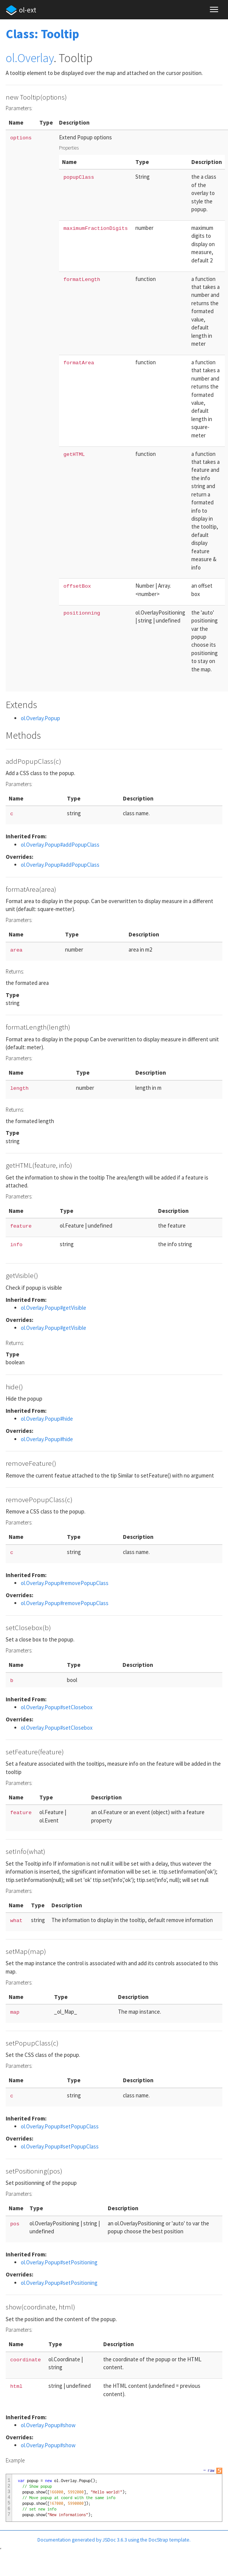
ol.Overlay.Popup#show (48, 2425)
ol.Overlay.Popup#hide (47, 1418)
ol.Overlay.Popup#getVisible (53, 1307)
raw (211, 2470)
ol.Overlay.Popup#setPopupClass (60, 2126)
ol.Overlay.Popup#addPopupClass (60, 844)
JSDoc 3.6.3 (114, 2540)
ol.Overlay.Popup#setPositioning (59, 2262)
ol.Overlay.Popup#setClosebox (57, 1707)
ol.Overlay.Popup (40, 718)
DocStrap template (169, 2540)
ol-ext (21, 10)
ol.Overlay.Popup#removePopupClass (65, 1583)
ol (10, 58)
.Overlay (34, 58)
